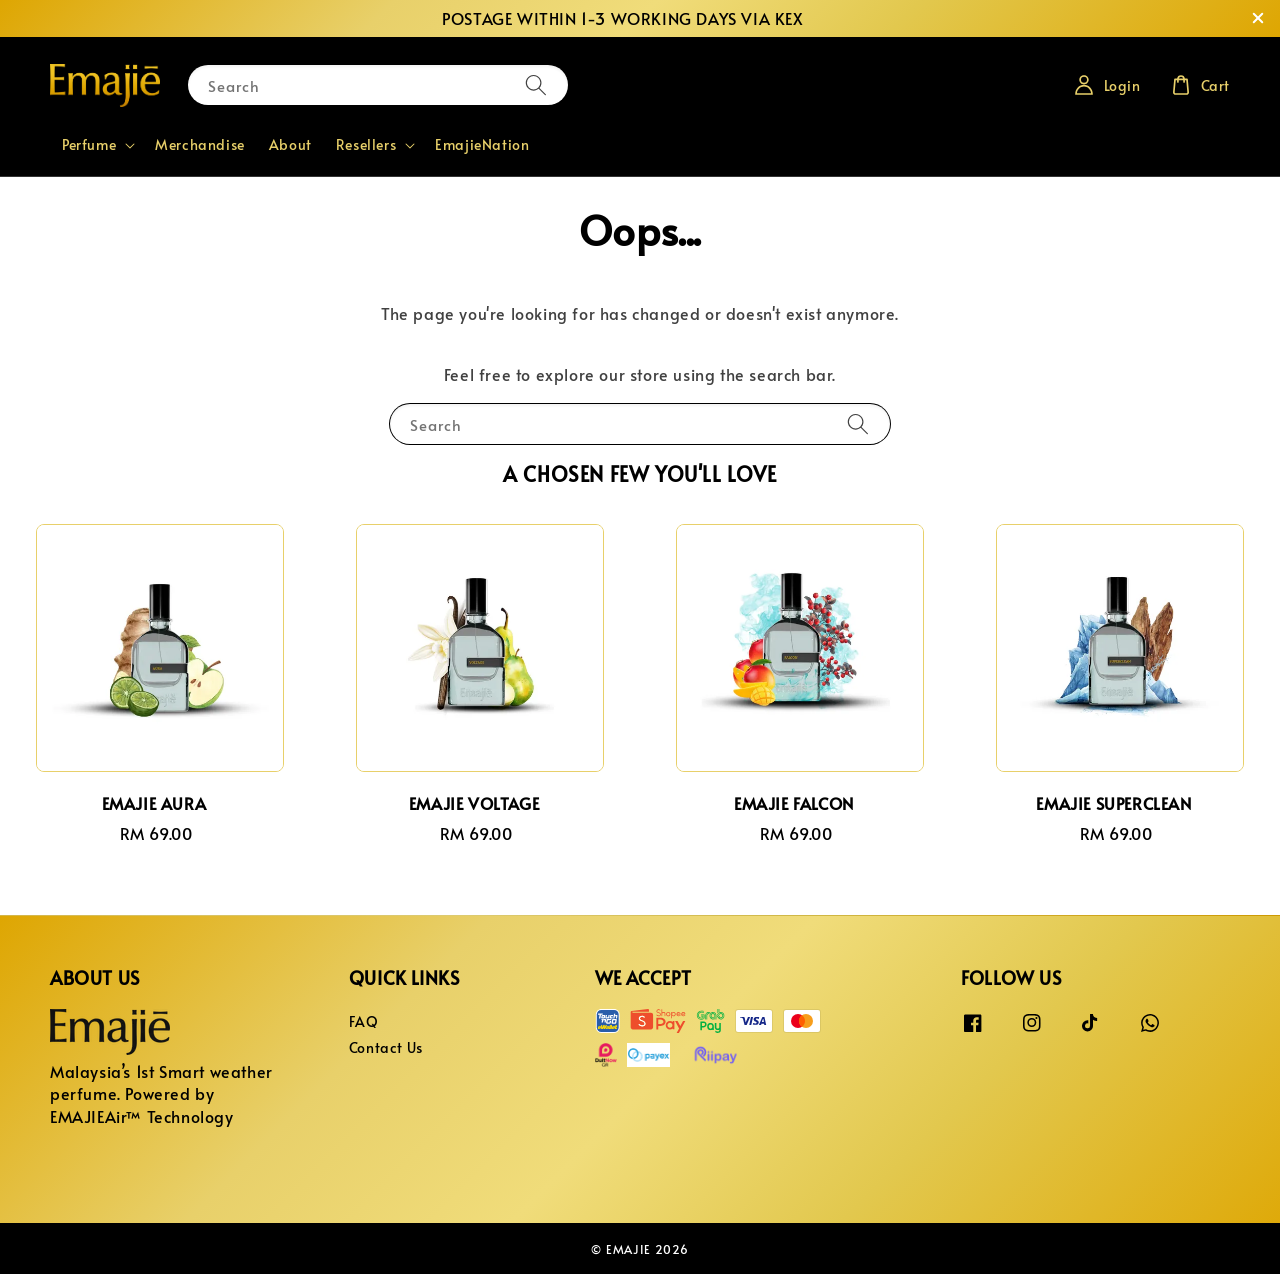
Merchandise (200, 144)
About (290, 144)
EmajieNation (482, 144)
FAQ (364, 1022)
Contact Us (386, 1047)
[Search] (536, 84)
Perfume (89, 145)
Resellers (366, 145)
